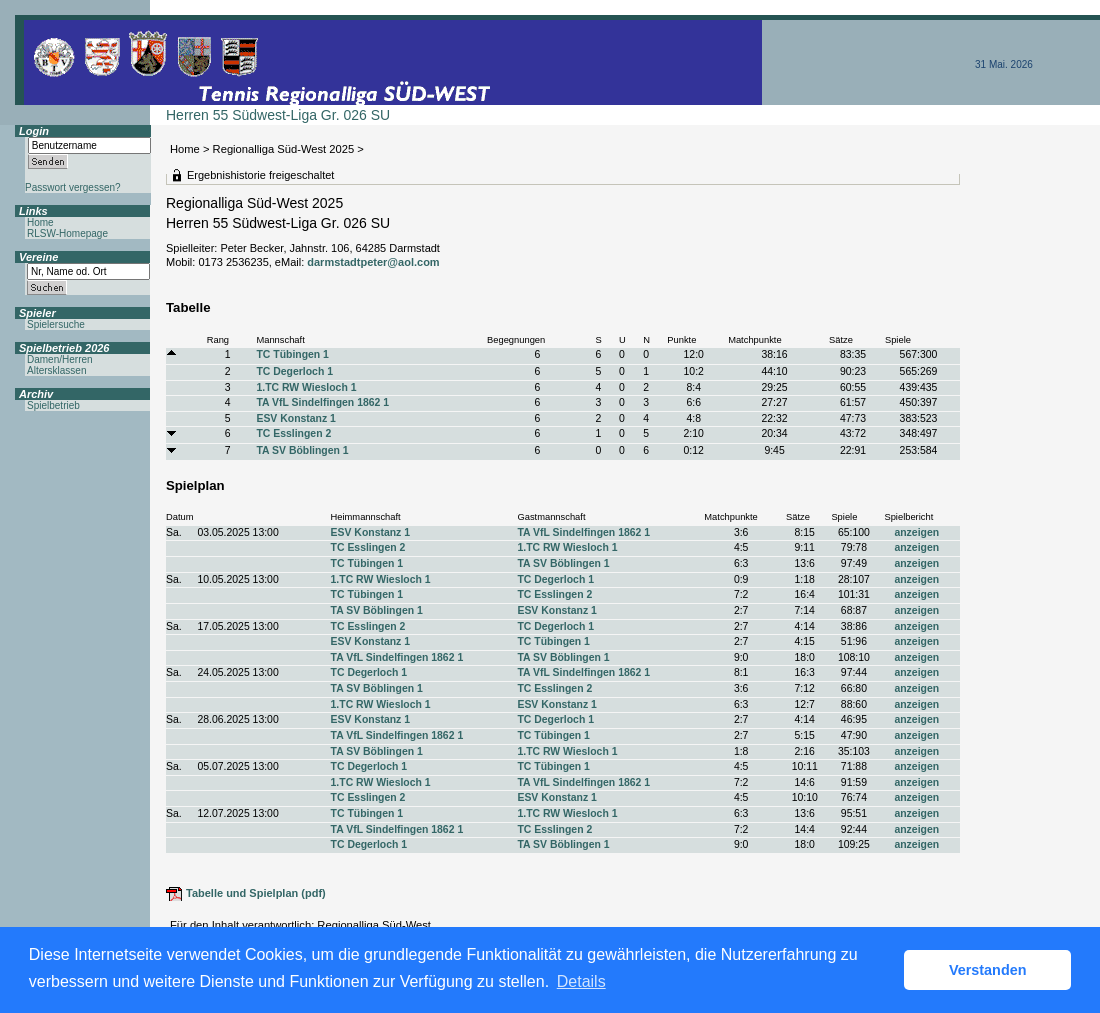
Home (185, 149)
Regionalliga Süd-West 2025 (284, 149)
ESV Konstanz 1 (295, 418)
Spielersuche (56, 324)
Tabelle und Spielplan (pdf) (256, 893)
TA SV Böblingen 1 (302, 450)
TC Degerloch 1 (294, 371)
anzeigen (916, 532)
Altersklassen (56, 370)
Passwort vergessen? (73, 187)
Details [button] (581, 981)
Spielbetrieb (53, 405)
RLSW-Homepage (67, 233)
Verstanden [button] (988, 970)
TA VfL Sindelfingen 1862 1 (322, 402)
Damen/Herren (60, 359)
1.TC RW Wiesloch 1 (306, 387)
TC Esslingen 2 (293, 433)
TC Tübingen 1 (292, 354)
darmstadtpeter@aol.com (373, 262)
